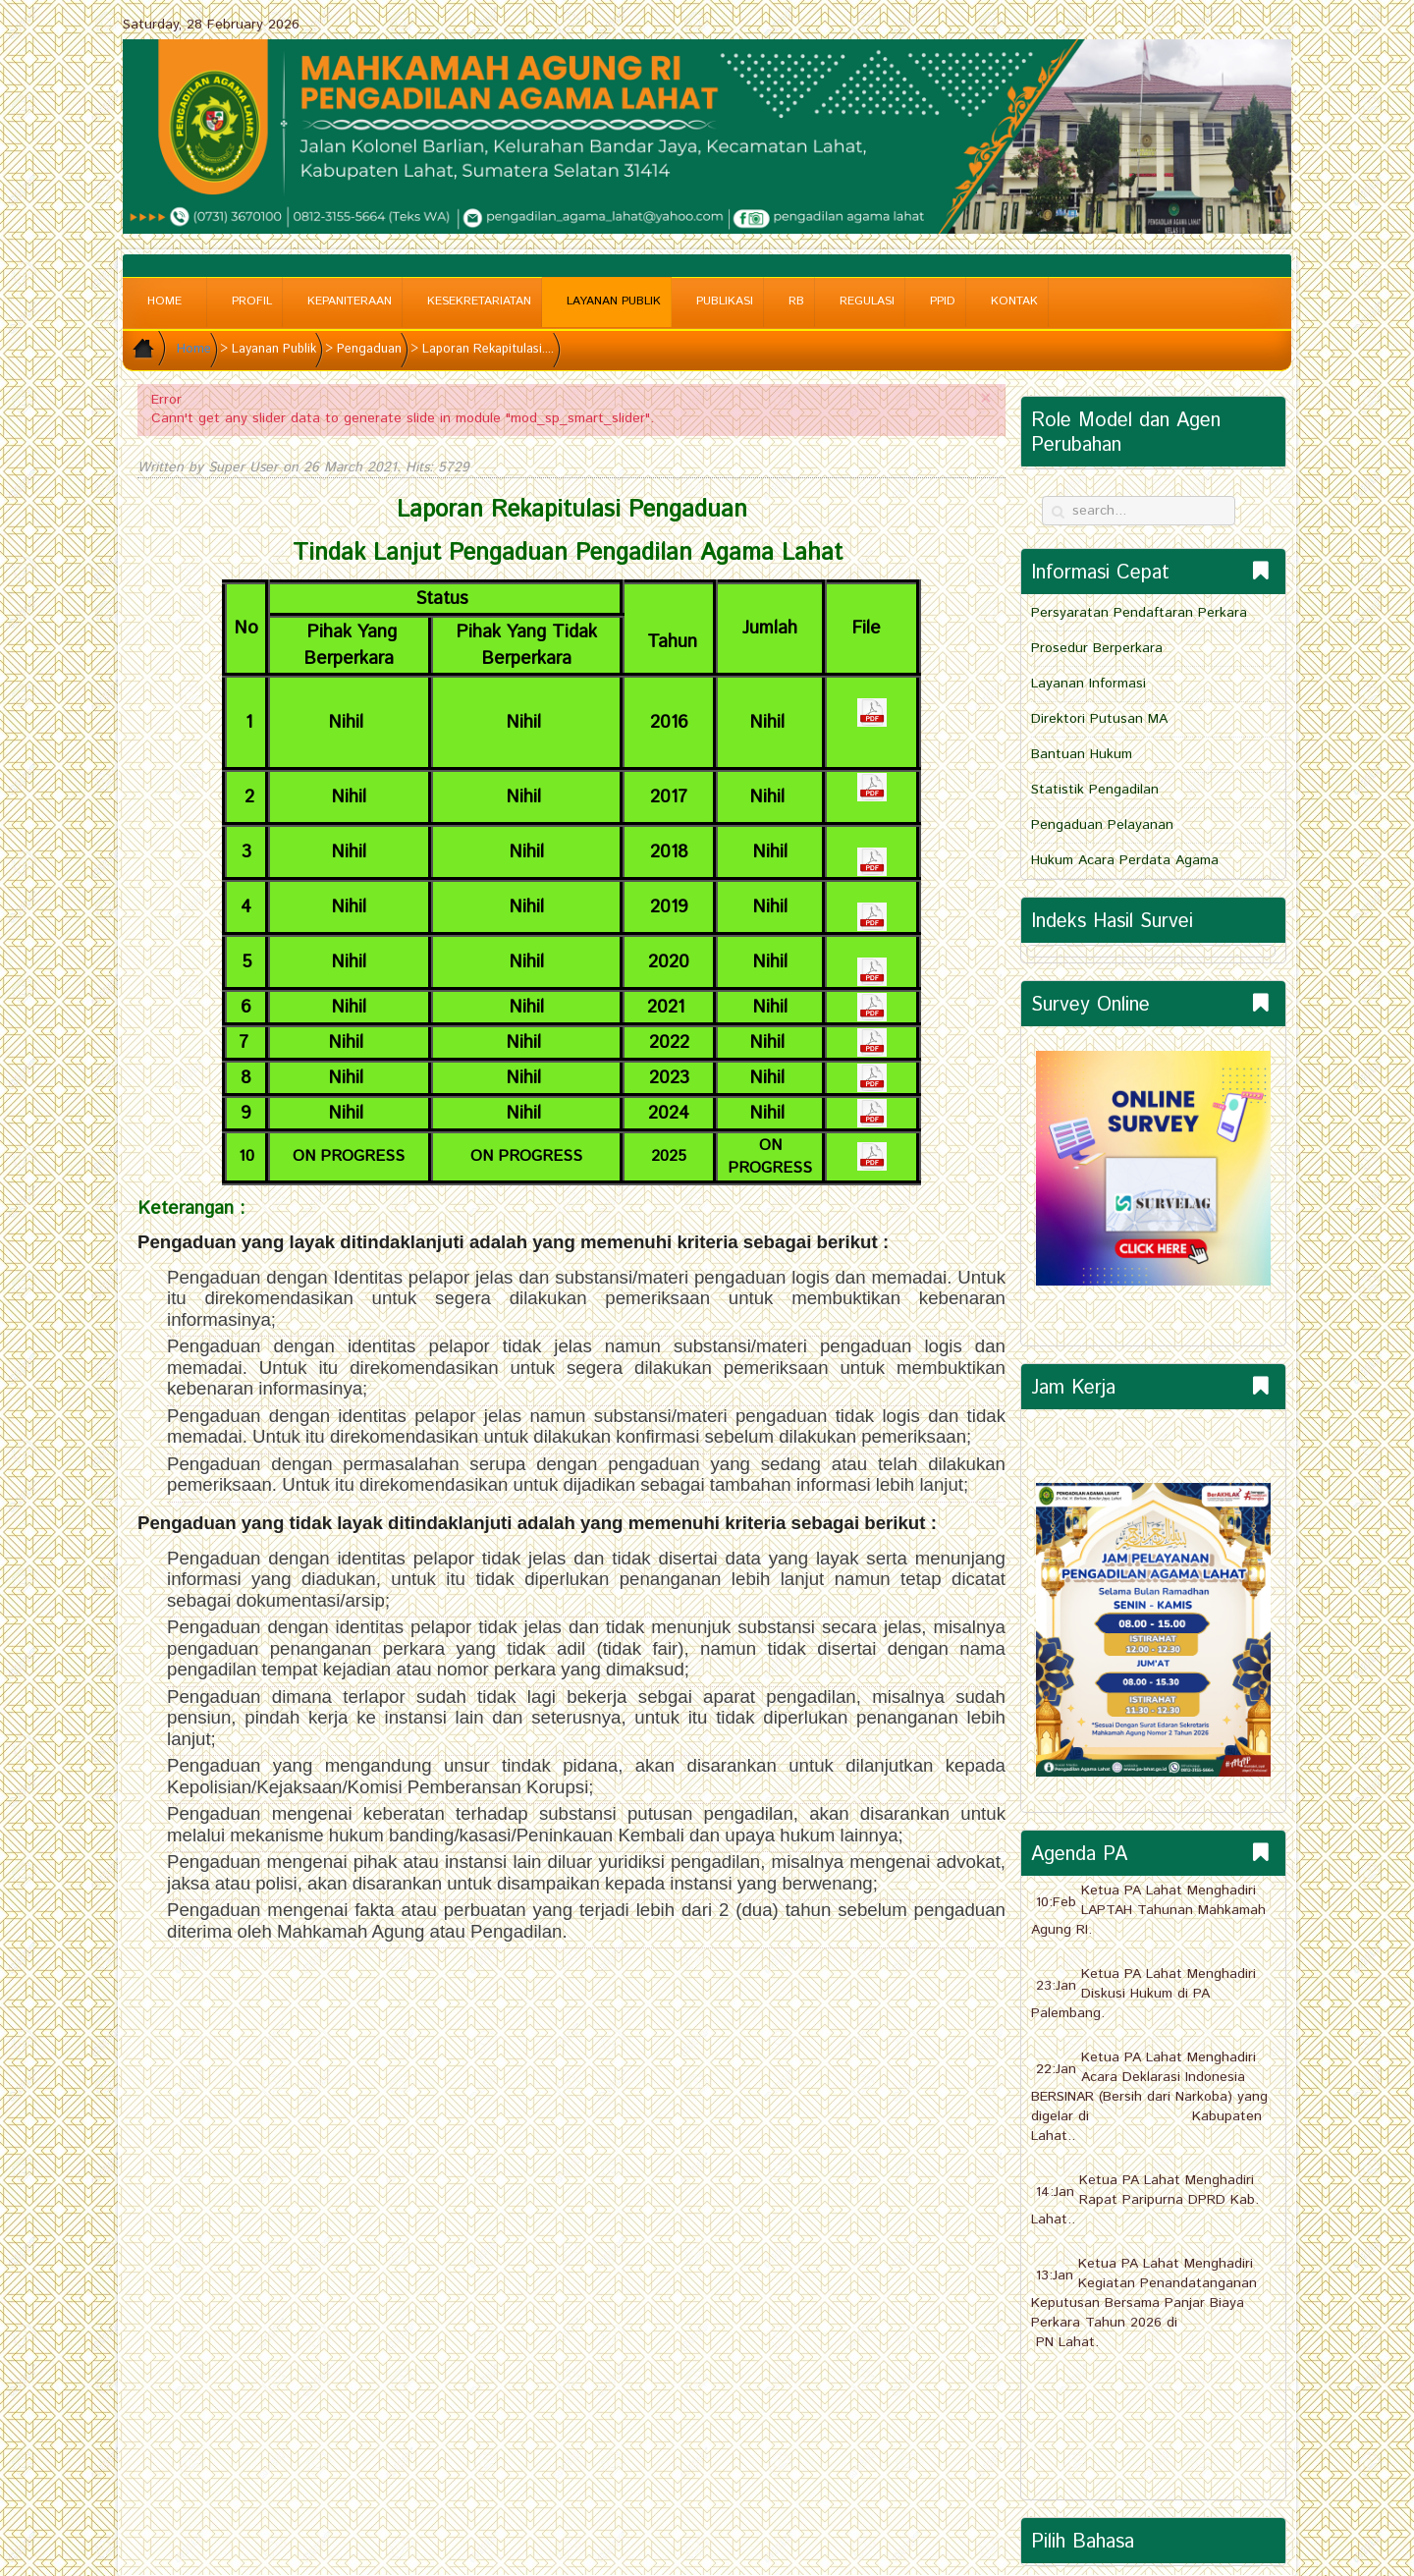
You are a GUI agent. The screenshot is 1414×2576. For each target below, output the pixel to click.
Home (164, 301)
